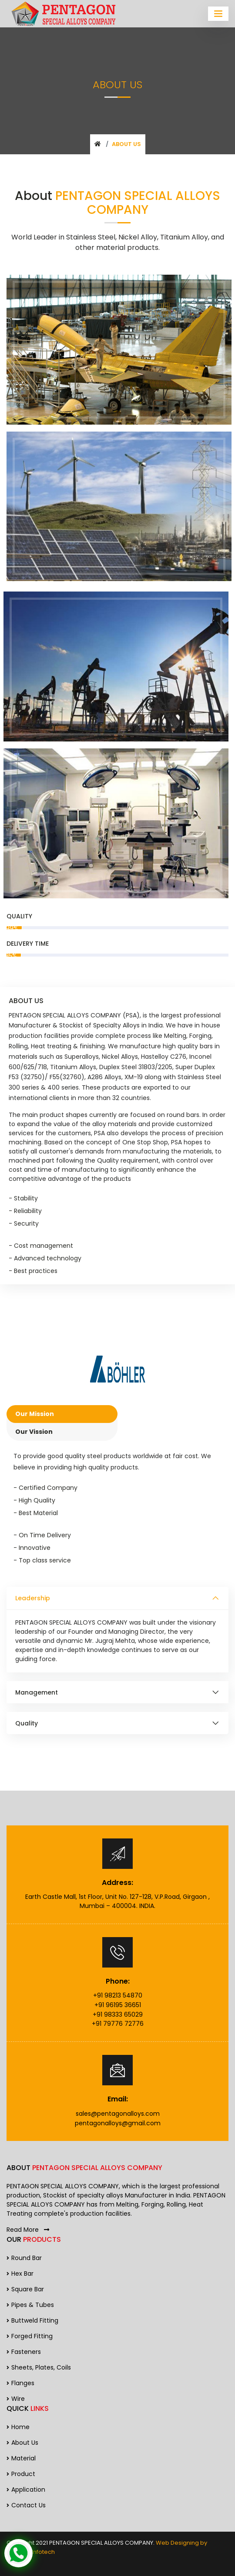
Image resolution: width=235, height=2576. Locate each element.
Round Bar (24, 2258)
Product (21, 2474)
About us (22, 2442)
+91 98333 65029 (118, 2014)
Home (18, 2427)
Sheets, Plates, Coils (39, 2367)
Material (21, 2458)
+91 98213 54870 (117, 1995)
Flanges (20, 2383)
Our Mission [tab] (34, 1413)
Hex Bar (20, 2273)
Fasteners (24, 2351)
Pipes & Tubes (30, 2304)
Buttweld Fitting (32, 2320)
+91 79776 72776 (118, 2023)
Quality (26, 1723)
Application (26, 2489)
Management (36, 1692)
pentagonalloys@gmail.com (118, 2123)
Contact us (26, 2505)
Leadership (32, 1598)
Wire (16, 2398)
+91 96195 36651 (117, 2005)
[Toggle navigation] (218, 14)
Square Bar (25, 2289)
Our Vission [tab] (34, 1431)
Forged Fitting (30, 2336)
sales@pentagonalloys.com (118, 2113)
